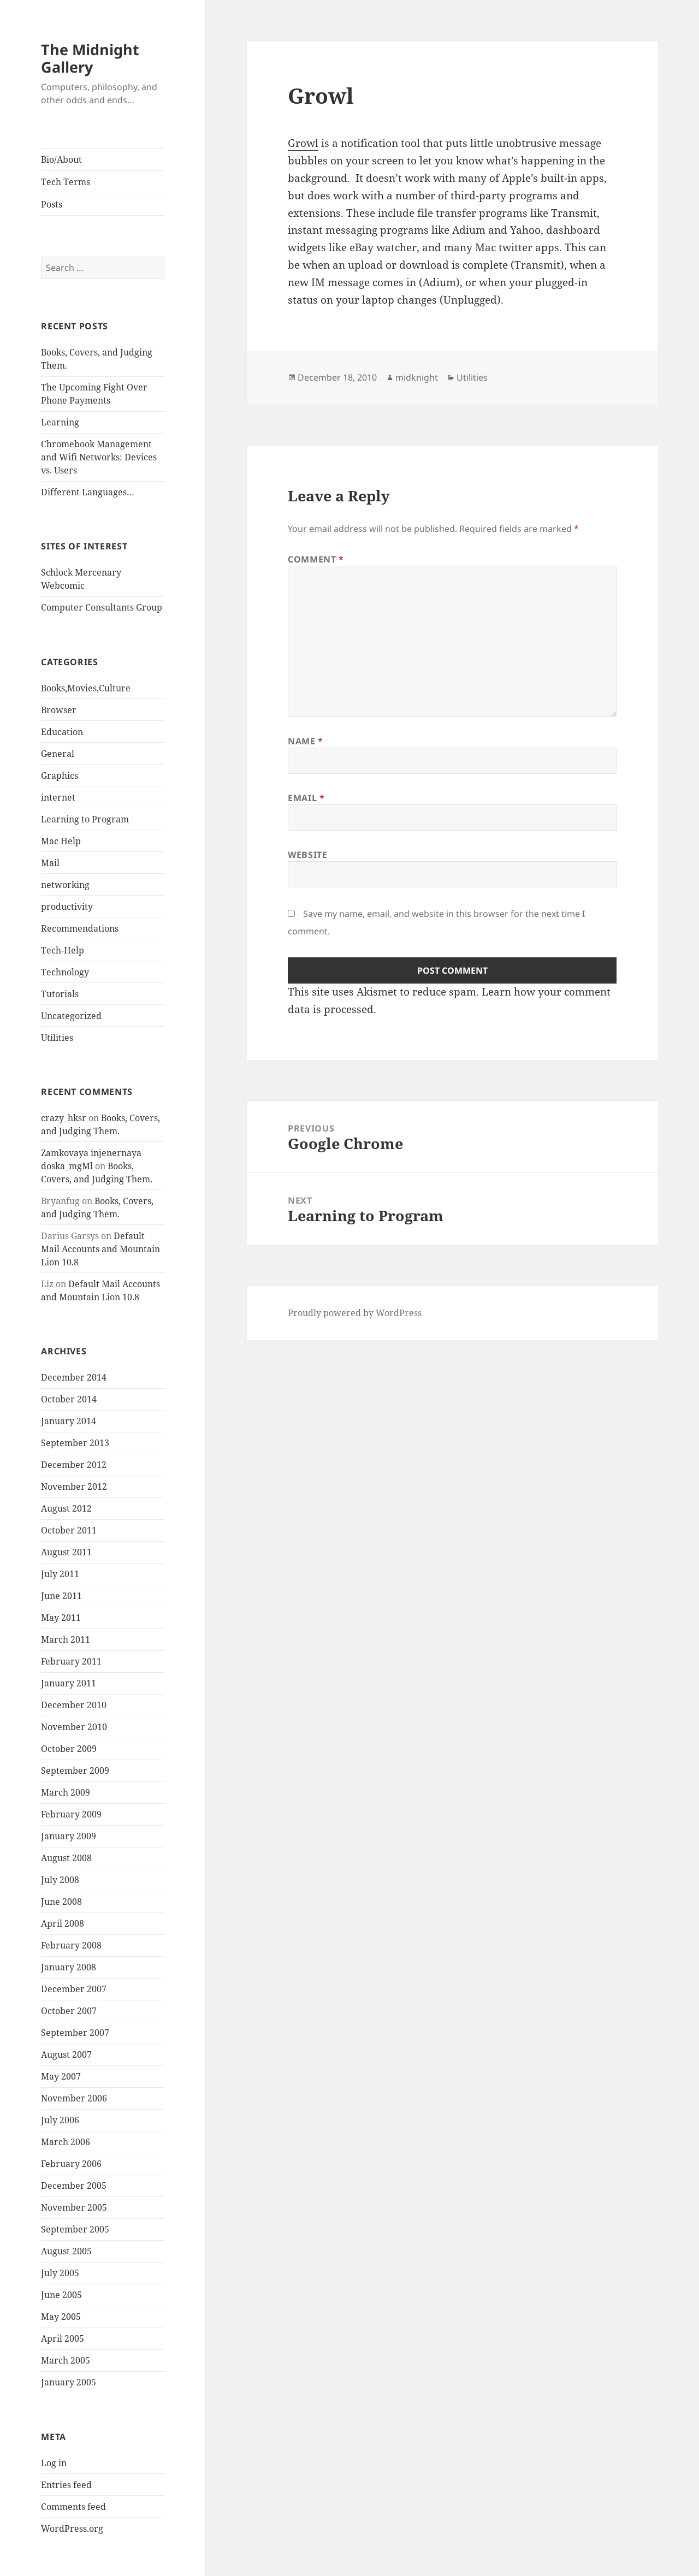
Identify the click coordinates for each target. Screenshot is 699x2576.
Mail (50, 863)
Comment (316, 559)
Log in (54, 2463)
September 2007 (75, 2033)
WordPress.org (72, 2528)
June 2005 (61, 2295)
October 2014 (69, 1399)
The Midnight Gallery (90, 58)
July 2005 (60, 2273)
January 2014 (68, 1421)
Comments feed (73, 2507)
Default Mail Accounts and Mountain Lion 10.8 (100, 1249)
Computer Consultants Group (101, 607)
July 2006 (60, 2120)
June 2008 (61, 1902)
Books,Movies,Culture (86, 688)
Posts (51, 204)
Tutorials (60, 994)
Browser (58, 710)
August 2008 (66, 1858)
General (57, 754)
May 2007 (61, 2076)
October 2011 (69, 1530)
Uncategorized (71, 1016)
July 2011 (60, 1574)
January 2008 (68, 1967)
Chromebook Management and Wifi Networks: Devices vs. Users (99, 457)
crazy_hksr (63, 1118)
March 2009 (65, 1792)
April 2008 (62, 1923)
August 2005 (66, 2251)
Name (305, 741)
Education (62, 732)
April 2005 (62, 2338)
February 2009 (71, 1814)
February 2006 (71, 2164)
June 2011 (61, 1596)
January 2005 (68, 2382)
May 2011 (61, 1618)
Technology (65, 972)
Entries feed (66, 2485)
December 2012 (73, 1465)
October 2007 (69, 2011)
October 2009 (69, 1749)
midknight (416, 377)
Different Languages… (87, 492)
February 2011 (71, 1661)
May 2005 (61, 2317)
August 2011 (66, 1552)
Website (307, 855)
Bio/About (61, 159)
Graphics (59, 775)
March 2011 (65, 1639)
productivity (67, 907)
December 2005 (73, 2186)
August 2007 (66, 2054)
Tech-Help (62, 950)
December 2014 (73, 1377)
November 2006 (74, 2098)
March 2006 (65, 2142)
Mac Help (61, 841)
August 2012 (66, 1508)
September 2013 (75, 1443)
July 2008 (60, 1880)
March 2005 (65, 2360)
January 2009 (68, 1836)
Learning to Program (85, 819)
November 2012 (74, 1487)
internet (58, 797)
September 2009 (75, 1770)
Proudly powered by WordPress (355, 1313)
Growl (303, 143)
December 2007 (73, 1989)
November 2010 (74, 1727)
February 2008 (71, 1945)
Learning (60, 422)
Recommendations (80, 928)
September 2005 (75, 2229)
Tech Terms (65, 182)
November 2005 (74, 2207)
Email (306, 798)
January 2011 (68, 1683)
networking (65, 885)
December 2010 (73, 1705)
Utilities (57, 1038)
